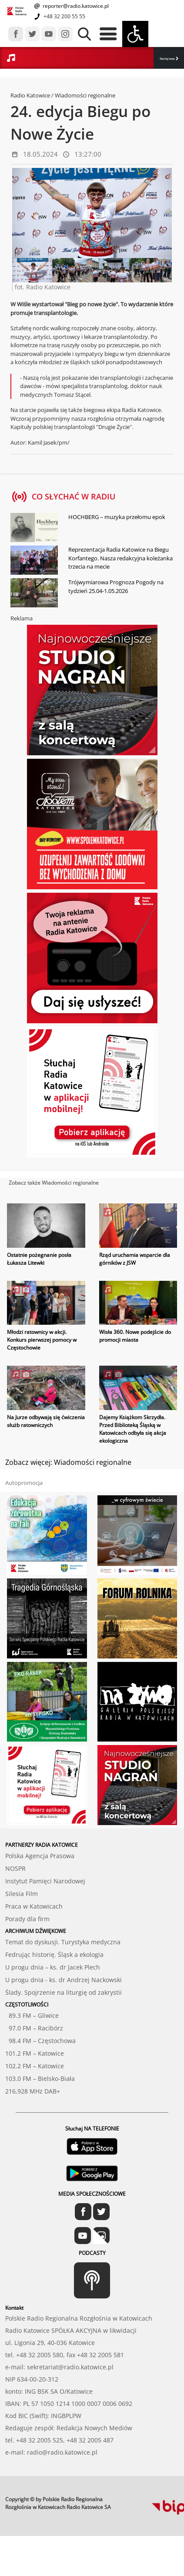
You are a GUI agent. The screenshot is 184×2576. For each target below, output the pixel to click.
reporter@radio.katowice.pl (75, 6)
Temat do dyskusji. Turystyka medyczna (62, 1942)
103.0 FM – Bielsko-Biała (40, 2078)
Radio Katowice (30, 95)
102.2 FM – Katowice (34, 2066)
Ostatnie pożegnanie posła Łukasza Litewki (39, 1258)
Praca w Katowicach (34, 1906)
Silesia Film (21, 1893)
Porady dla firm (27, 1919)
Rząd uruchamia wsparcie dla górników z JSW (134, 1258)
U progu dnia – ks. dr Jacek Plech (52, 1967)
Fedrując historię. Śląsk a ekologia (54, 1954)
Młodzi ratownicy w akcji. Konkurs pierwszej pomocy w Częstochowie (42, 1339)
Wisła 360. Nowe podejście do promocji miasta (135, 1335)
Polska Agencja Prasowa (39, 1856)
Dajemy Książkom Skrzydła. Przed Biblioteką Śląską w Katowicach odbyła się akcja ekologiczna (132, 1429)
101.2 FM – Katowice (34, 2053)
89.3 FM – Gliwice (32, 2015)
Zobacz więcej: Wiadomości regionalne (68, 1462)
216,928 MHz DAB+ (32, 2091)
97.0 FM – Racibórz (34, 2028)
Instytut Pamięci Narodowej (45, 1881)
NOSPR (15, 1868)
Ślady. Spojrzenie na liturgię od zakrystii (63, 1992)
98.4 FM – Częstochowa (40, 2041)
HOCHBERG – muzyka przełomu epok (116, 517)
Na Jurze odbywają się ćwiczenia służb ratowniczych (46, 1421)
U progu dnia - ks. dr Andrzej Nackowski (63, 1980)
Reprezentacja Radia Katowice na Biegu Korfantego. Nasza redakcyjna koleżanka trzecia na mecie (120, 558)
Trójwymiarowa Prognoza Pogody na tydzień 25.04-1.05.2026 (116, 586)
